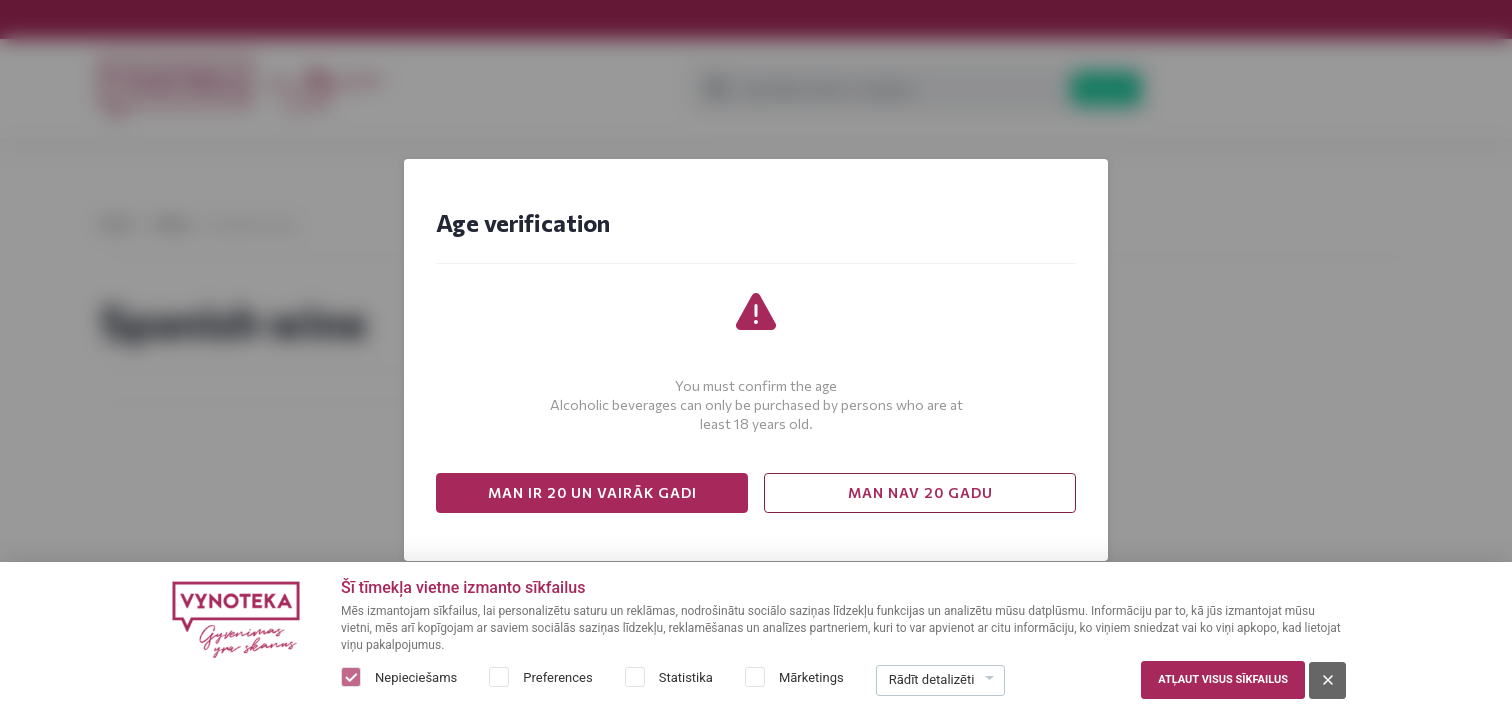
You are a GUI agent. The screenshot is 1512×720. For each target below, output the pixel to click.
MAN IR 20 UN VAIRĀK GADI (592, 492)
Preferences (557, 677)
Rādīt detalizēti (932, 679)
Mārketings (811, 677)
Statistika (686, 677)
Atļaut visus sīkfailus (1223, 679)
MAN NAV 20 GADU (920, 492)
